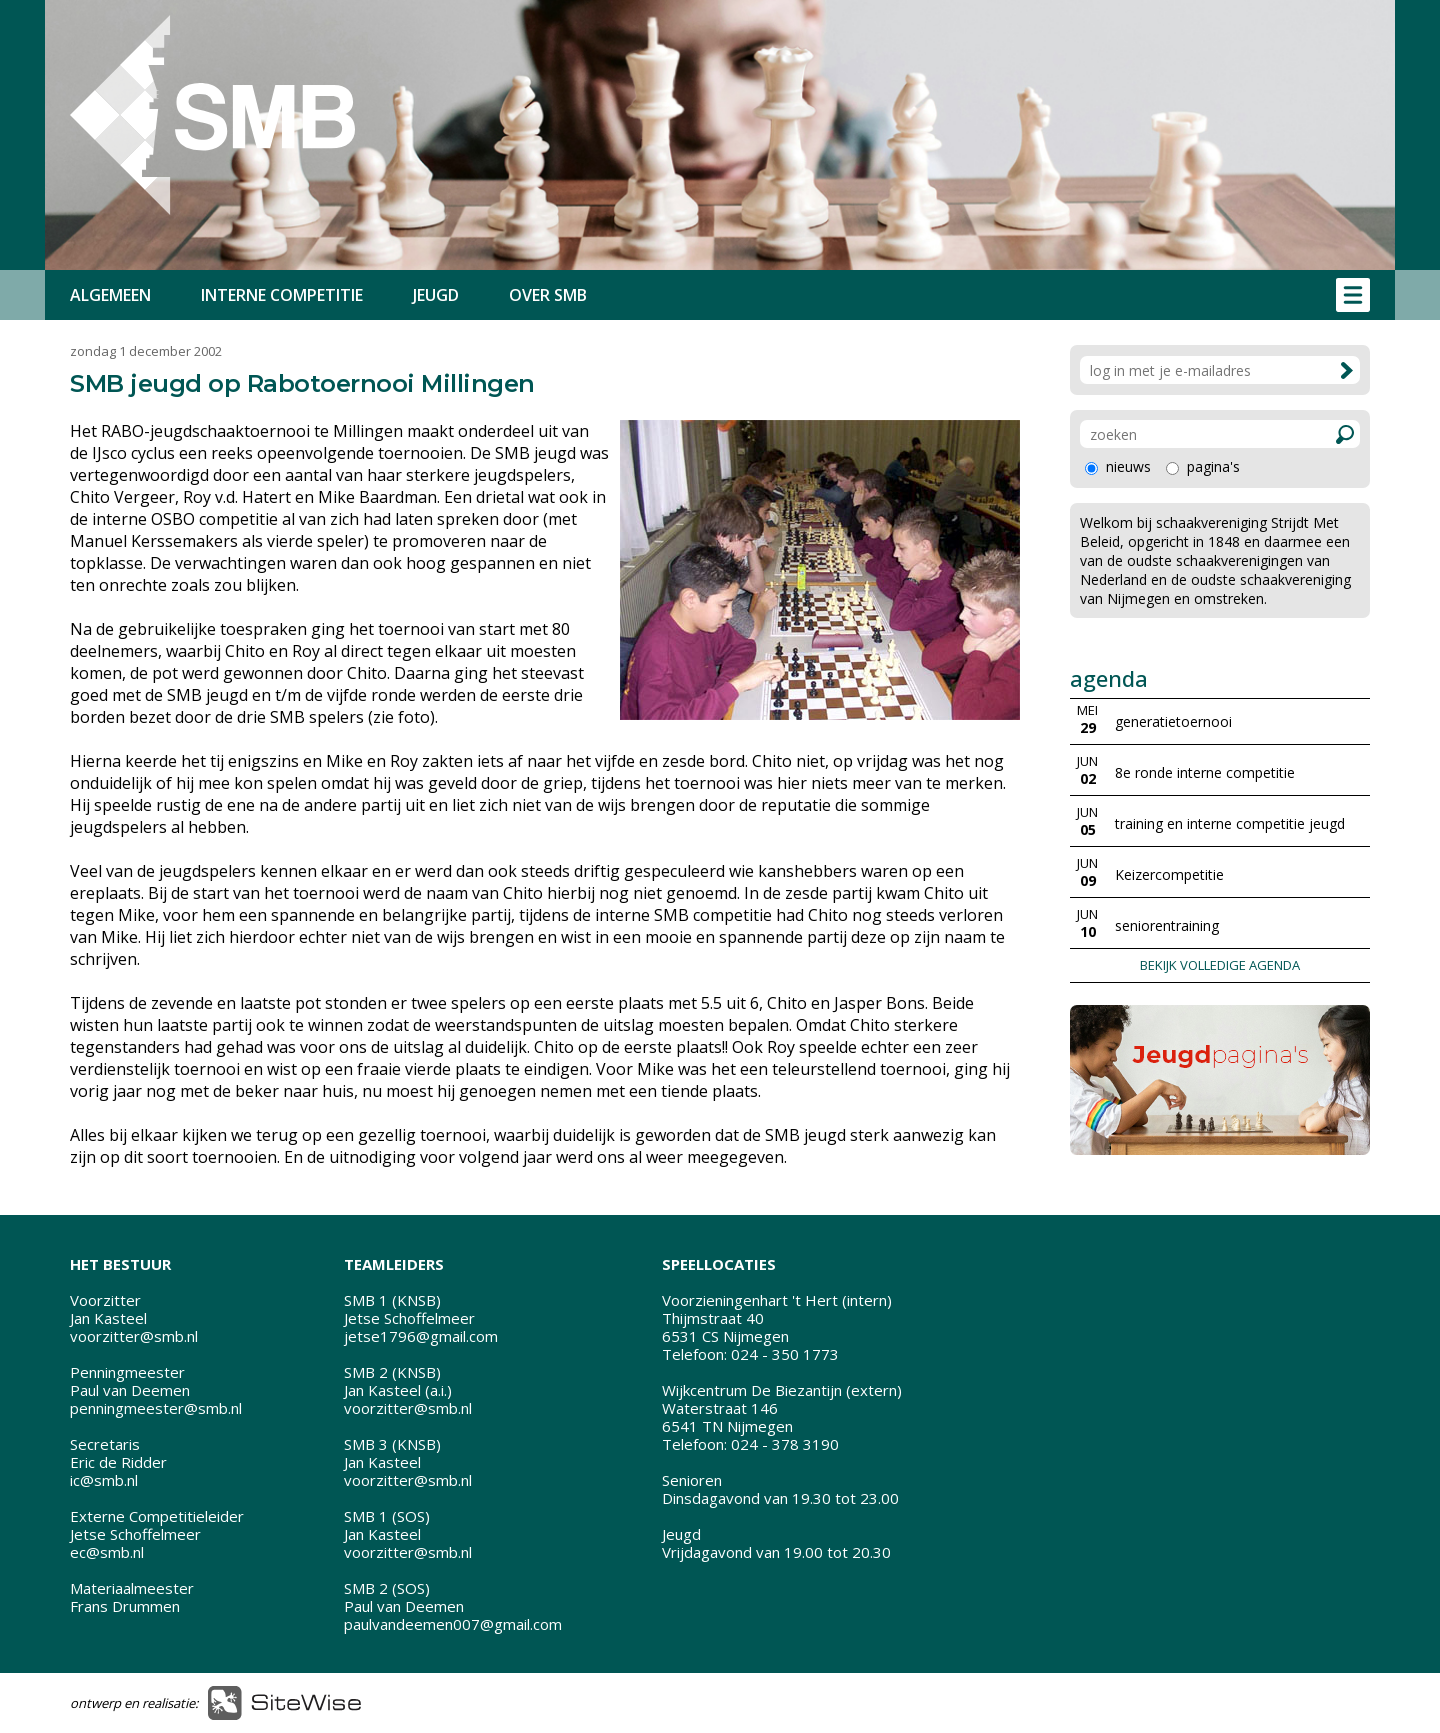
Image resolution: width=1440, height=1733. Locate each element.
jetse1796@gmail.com (421, 1336)
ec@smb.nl (107, 1552)
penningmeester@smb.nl (156, 1408)
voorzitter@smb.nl (134, 1336)
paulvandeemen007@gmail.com (453, 1624)
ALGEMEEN (110, 295)
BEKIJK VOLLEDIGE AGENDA (1220, 965)
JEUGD (436, 295)
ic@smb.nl (104, 1480)
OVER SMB (548, 295)
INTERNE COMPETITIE (282, 295)
